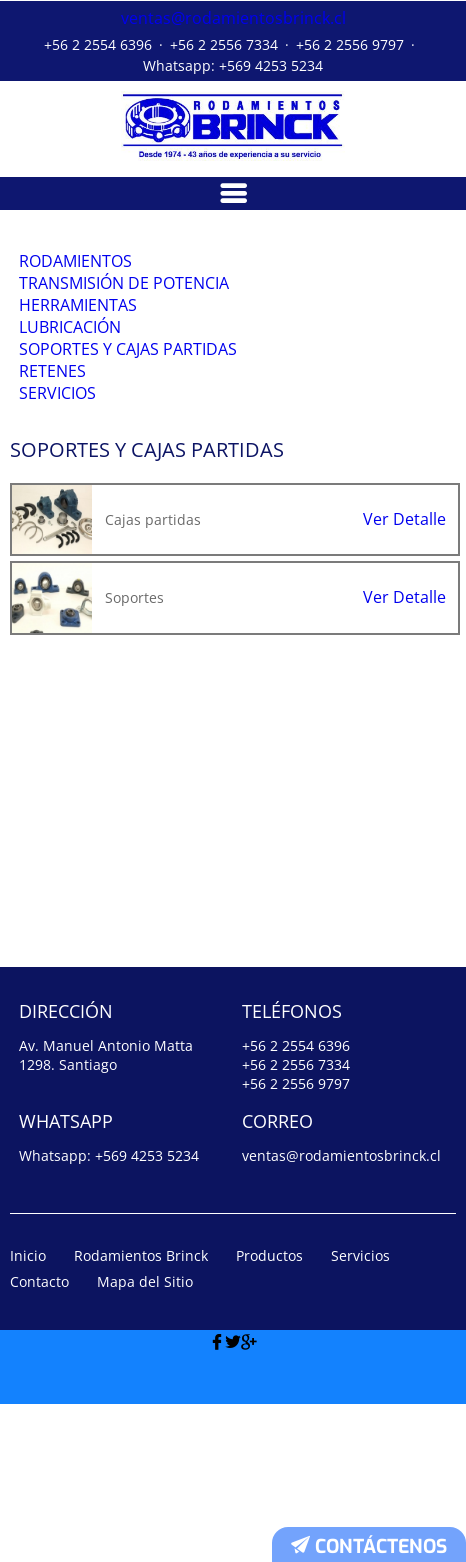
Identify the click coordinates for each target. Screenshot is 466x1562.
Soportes (134, 754)
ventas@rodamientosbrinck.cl (233, 16)
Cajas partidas (153, 676)
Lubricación (73, 404)
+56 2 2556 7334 (224, 41)
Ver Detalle (404, 676)
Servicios (60, 541)
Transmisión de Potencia (127, 313)
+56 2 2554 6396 (98, 41)
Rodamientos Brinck (141, 1412)
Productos (269, 1412)
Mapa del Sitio (145, 1438)
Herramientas (81, 359)
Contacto (39, 1438)
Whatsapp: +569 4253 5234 (233, 62)
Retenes (55, 495)
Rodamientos (78, 268)
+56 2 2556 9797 (350, 41)
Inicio (28, 1412)
